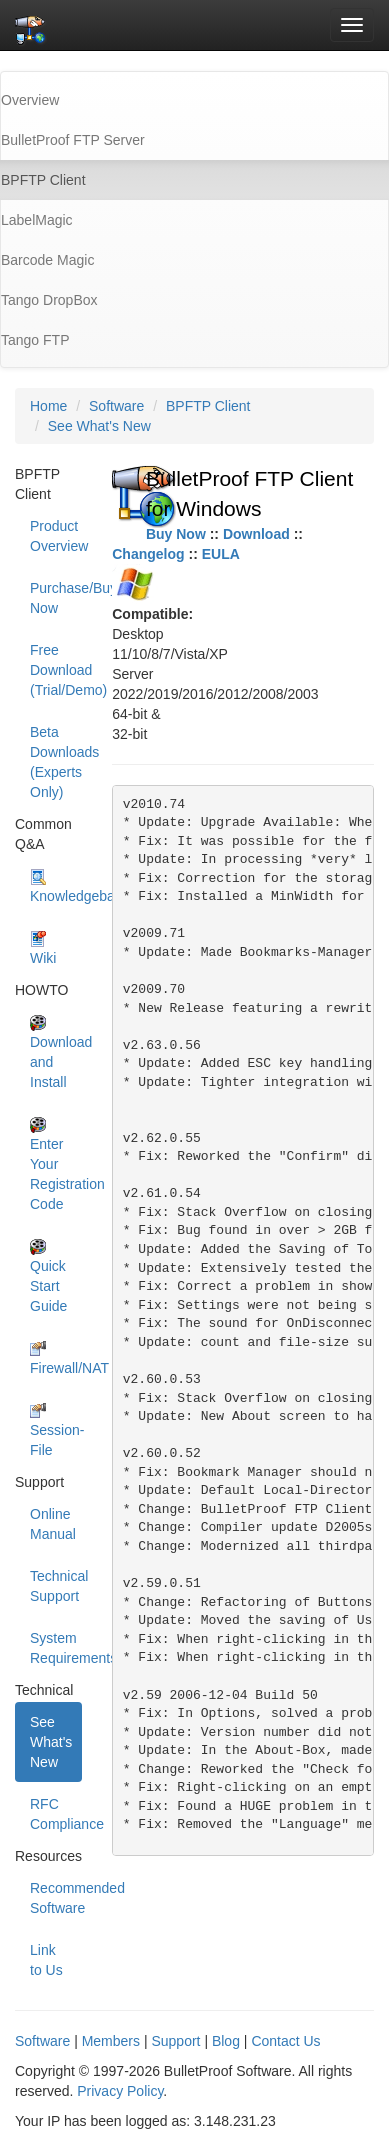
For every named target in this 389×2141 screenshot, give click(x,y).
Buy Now (176, 534)
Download (256, 534)
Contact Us (285, 2041)
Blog (226, 2041)
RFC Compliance (56, 1814)
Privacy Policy (120, 2091)
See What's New (99, 426)
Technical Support (56, 1586)
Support (175, 2041)
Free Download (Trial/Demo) (56, 670)
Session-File (56, 1430)
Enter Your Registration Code (56, 1164)
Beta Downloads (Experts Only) (56, 762)
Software (116, 406)
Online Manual (53, 1524)
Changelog (148, 554)
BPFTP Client (208, 406)
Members (111, 2041)
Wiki (43, 948)
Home (48, 406)
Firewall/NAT (56, 1358)
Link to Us (46, 1960)
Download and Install (56, 1052)
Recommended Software (56, 1898)
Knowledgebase (56, 886)
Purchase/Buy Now (56, 598)
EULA (221, 554)
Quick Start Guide (48, 1276)
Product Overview (56, 536)
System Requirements (56, 1648)
